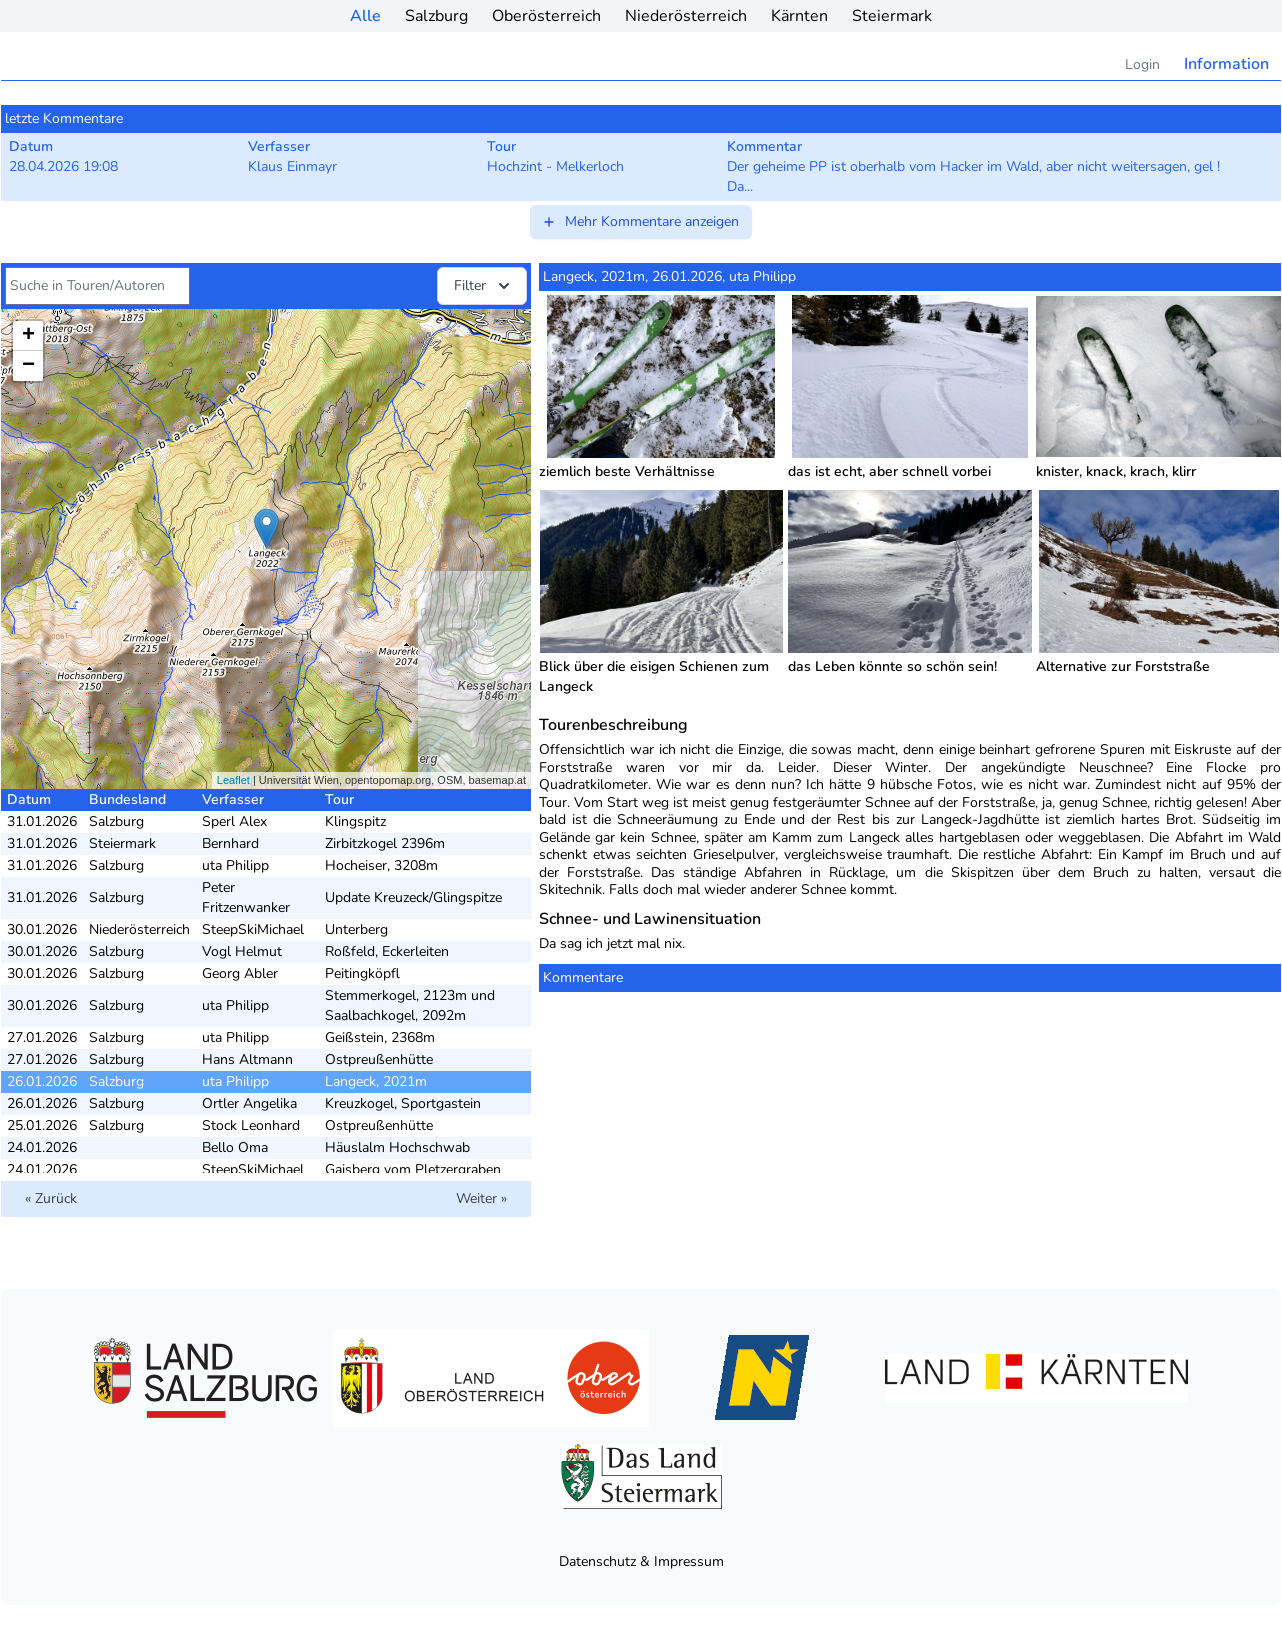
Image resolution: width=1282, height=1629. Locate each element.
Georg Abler (240, 973)
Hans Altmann (247, 1059)
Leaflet (233, 780)
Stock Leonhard (251, 1125)
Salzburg (436, 16)
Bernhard (230, 843)
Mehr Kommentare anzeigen (640, 221)
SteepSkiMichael (253, 929)
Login (1142, 64)
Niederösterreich (686, 16)
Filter (484, 286)
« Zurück (51, 1198)
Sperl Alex (234, 821)
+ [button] (28, 336)
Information (1226, 64)
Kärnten (799, 16)
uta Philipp (235, 865)
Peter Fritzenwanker (246, 897)
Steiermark (892, 16)
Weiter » (481, 1198)
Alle (365, 16)
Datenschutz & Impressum (641, 1561)
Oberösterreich (546, 16)
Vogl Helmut (242, 951)
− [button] (28, 366)
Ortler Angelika (249, 1103)
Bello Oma (235, 1147)
